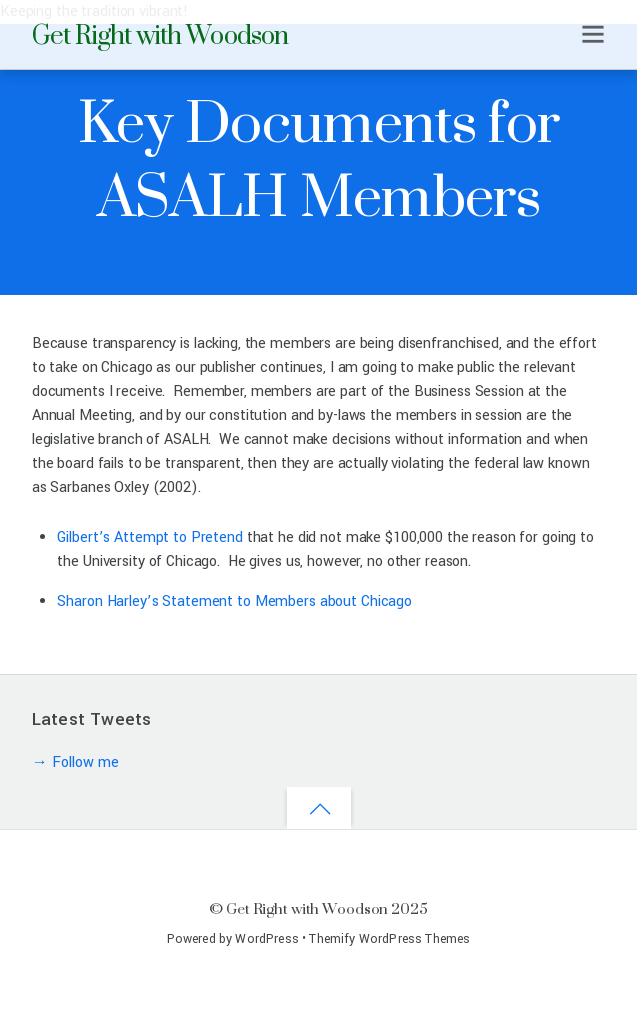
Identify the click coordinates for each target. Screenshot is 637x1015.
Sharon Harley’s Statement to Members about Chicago (234, 601)
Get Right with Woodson (307, 908)
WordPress (266, 939)
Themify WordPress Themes (389, 939)
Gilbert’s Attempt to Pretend (149, 537)
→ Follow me (75, 762)
